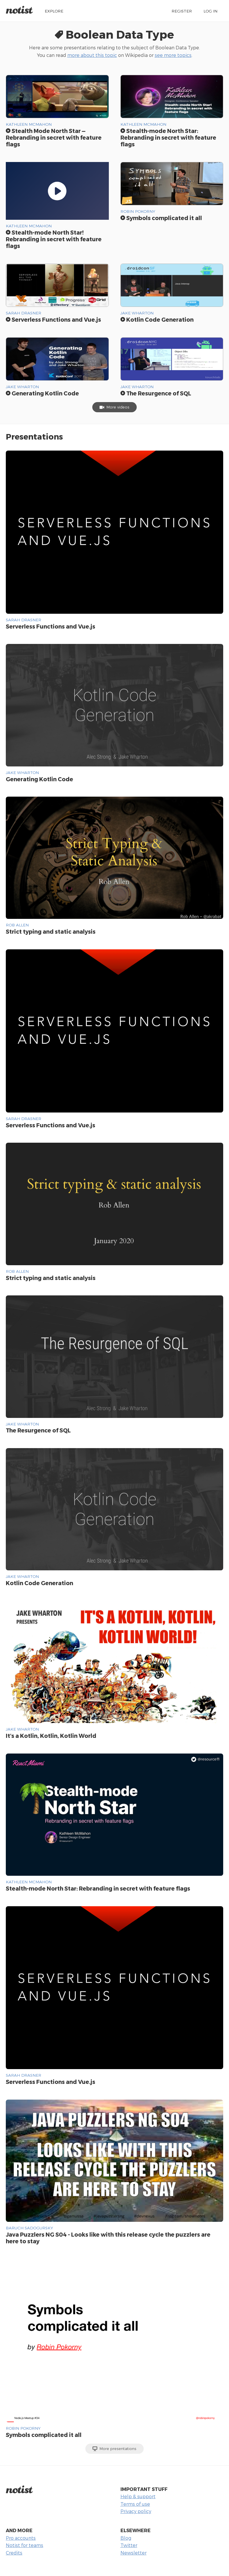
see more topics (173, 55)
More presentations (114, 2448)
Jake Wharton (137, 312)
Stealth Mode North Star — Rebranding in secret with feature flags (54, 137)
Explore (54, 10)
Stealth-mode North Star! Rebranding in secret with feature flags (54, 239)
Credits (14, 2552)
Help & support (138, 2496)
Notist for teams (24, 2545)
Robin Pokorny (137, 211)
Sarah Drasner (23, 312)
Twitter (128, 2545)
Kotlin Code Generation (157, 319)
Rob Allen (17, 924)
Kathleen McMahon (29, 124)
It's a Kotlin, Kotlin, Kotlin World (51, 1735)
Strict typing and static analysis (50, 931)
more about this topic (92, 55)
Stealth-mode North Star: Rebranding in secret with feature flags (168, 137)
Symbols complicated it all (161, 218)
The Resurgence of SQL (155, 393)
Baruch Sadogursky (29, 2227)
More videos (114, 407)
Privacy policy (135, 2511)
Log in (210, 10)
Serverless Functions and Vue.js (53, 319)
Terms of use (135, 2504)
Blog (125, 2538)
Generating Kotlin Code (42, 393)
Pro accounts (21, 2538)
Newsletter (133, 2552)
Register (182, 10)
